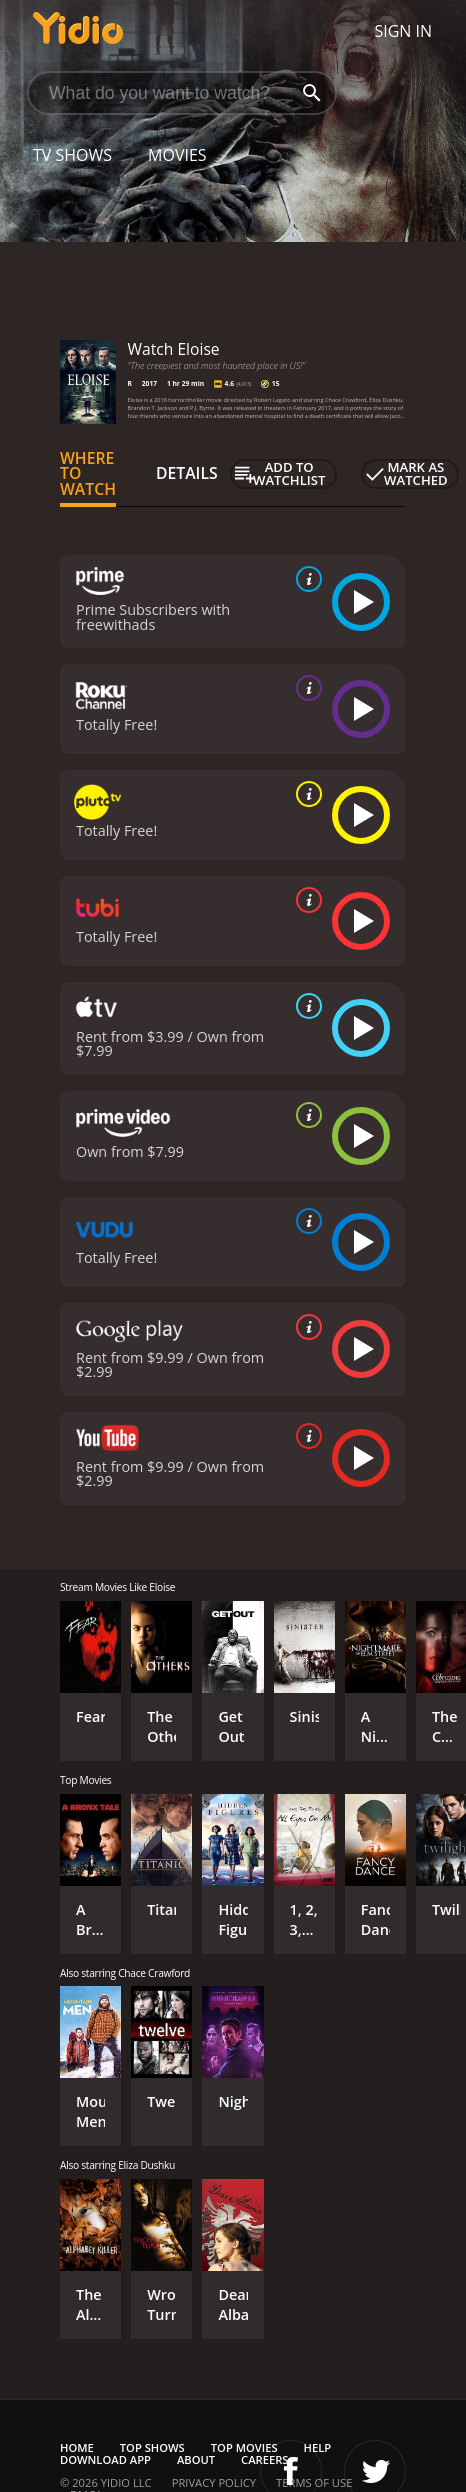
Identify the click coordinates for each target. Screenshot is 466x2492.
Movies (177, 155)
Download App (105, 2459)
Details (187, 473)
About (196, 2459)
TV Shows (72, 155)
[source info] (305, 579)
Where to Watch (88, 474)
